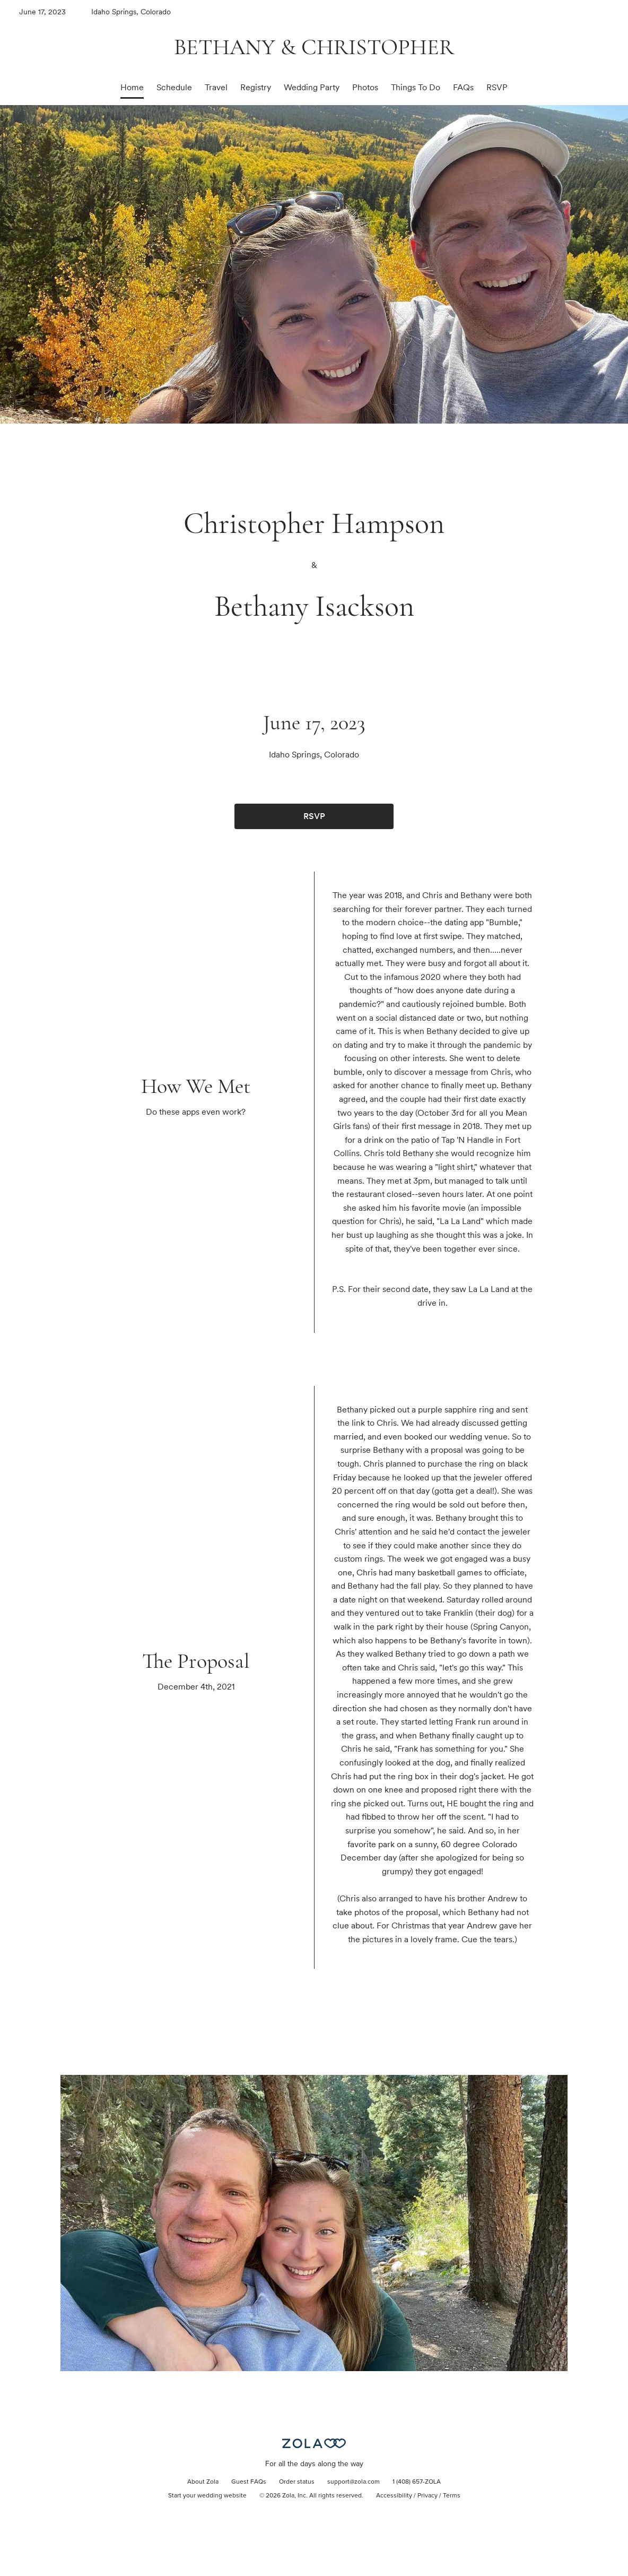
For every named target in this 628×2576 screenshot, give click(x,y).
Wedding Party (311, 87)
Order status (297, 2482)
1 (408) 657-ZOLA (416, 2482)
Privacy (427, 2496)
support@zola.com (353, 2482)
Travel (216, 87)
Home (132, 87)
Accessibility (394, 2496)
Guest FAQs (248, 2482)
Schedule (174, 87)
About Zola (203, 2482)
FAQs (463, 87)
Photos (365, 87)
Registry (255, 87)
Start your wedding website (207, 2496)
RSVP (497, 87)
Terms (451, 2496)
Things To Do (415, 87)
